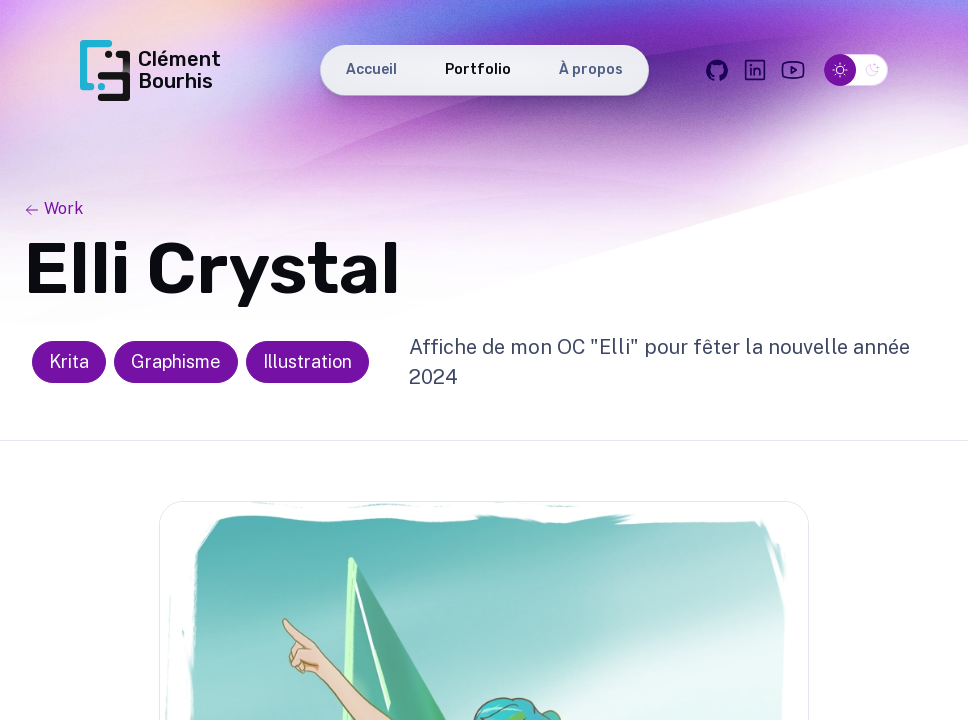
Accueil (371, 69)
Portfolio (478, 69)
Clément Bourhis (150, 70)
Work (53, 208)
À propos (591, 69)
